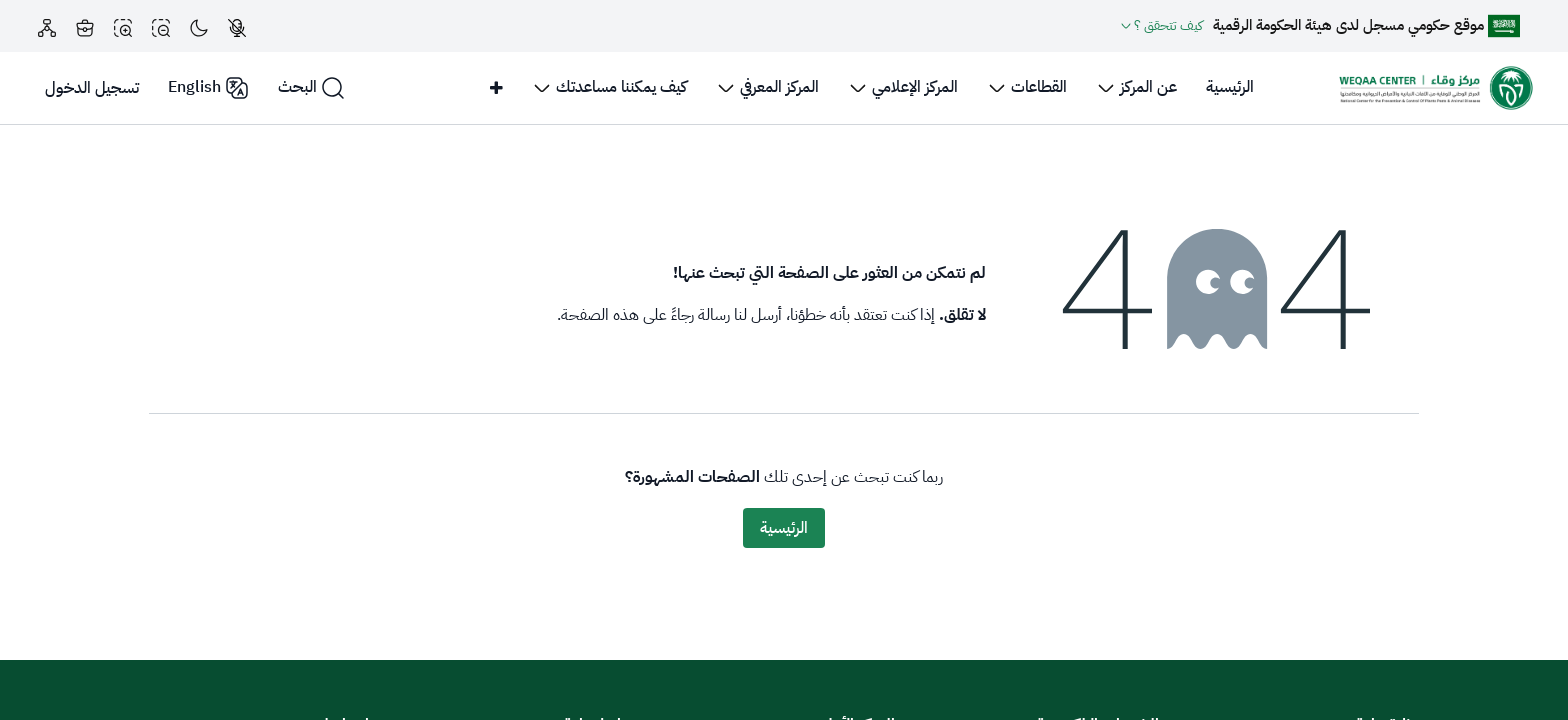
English (208, 87)
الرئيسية (784, 528)
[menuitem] (1230, 88)
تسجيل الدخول (92, 88)
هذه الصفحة (600, 315)
